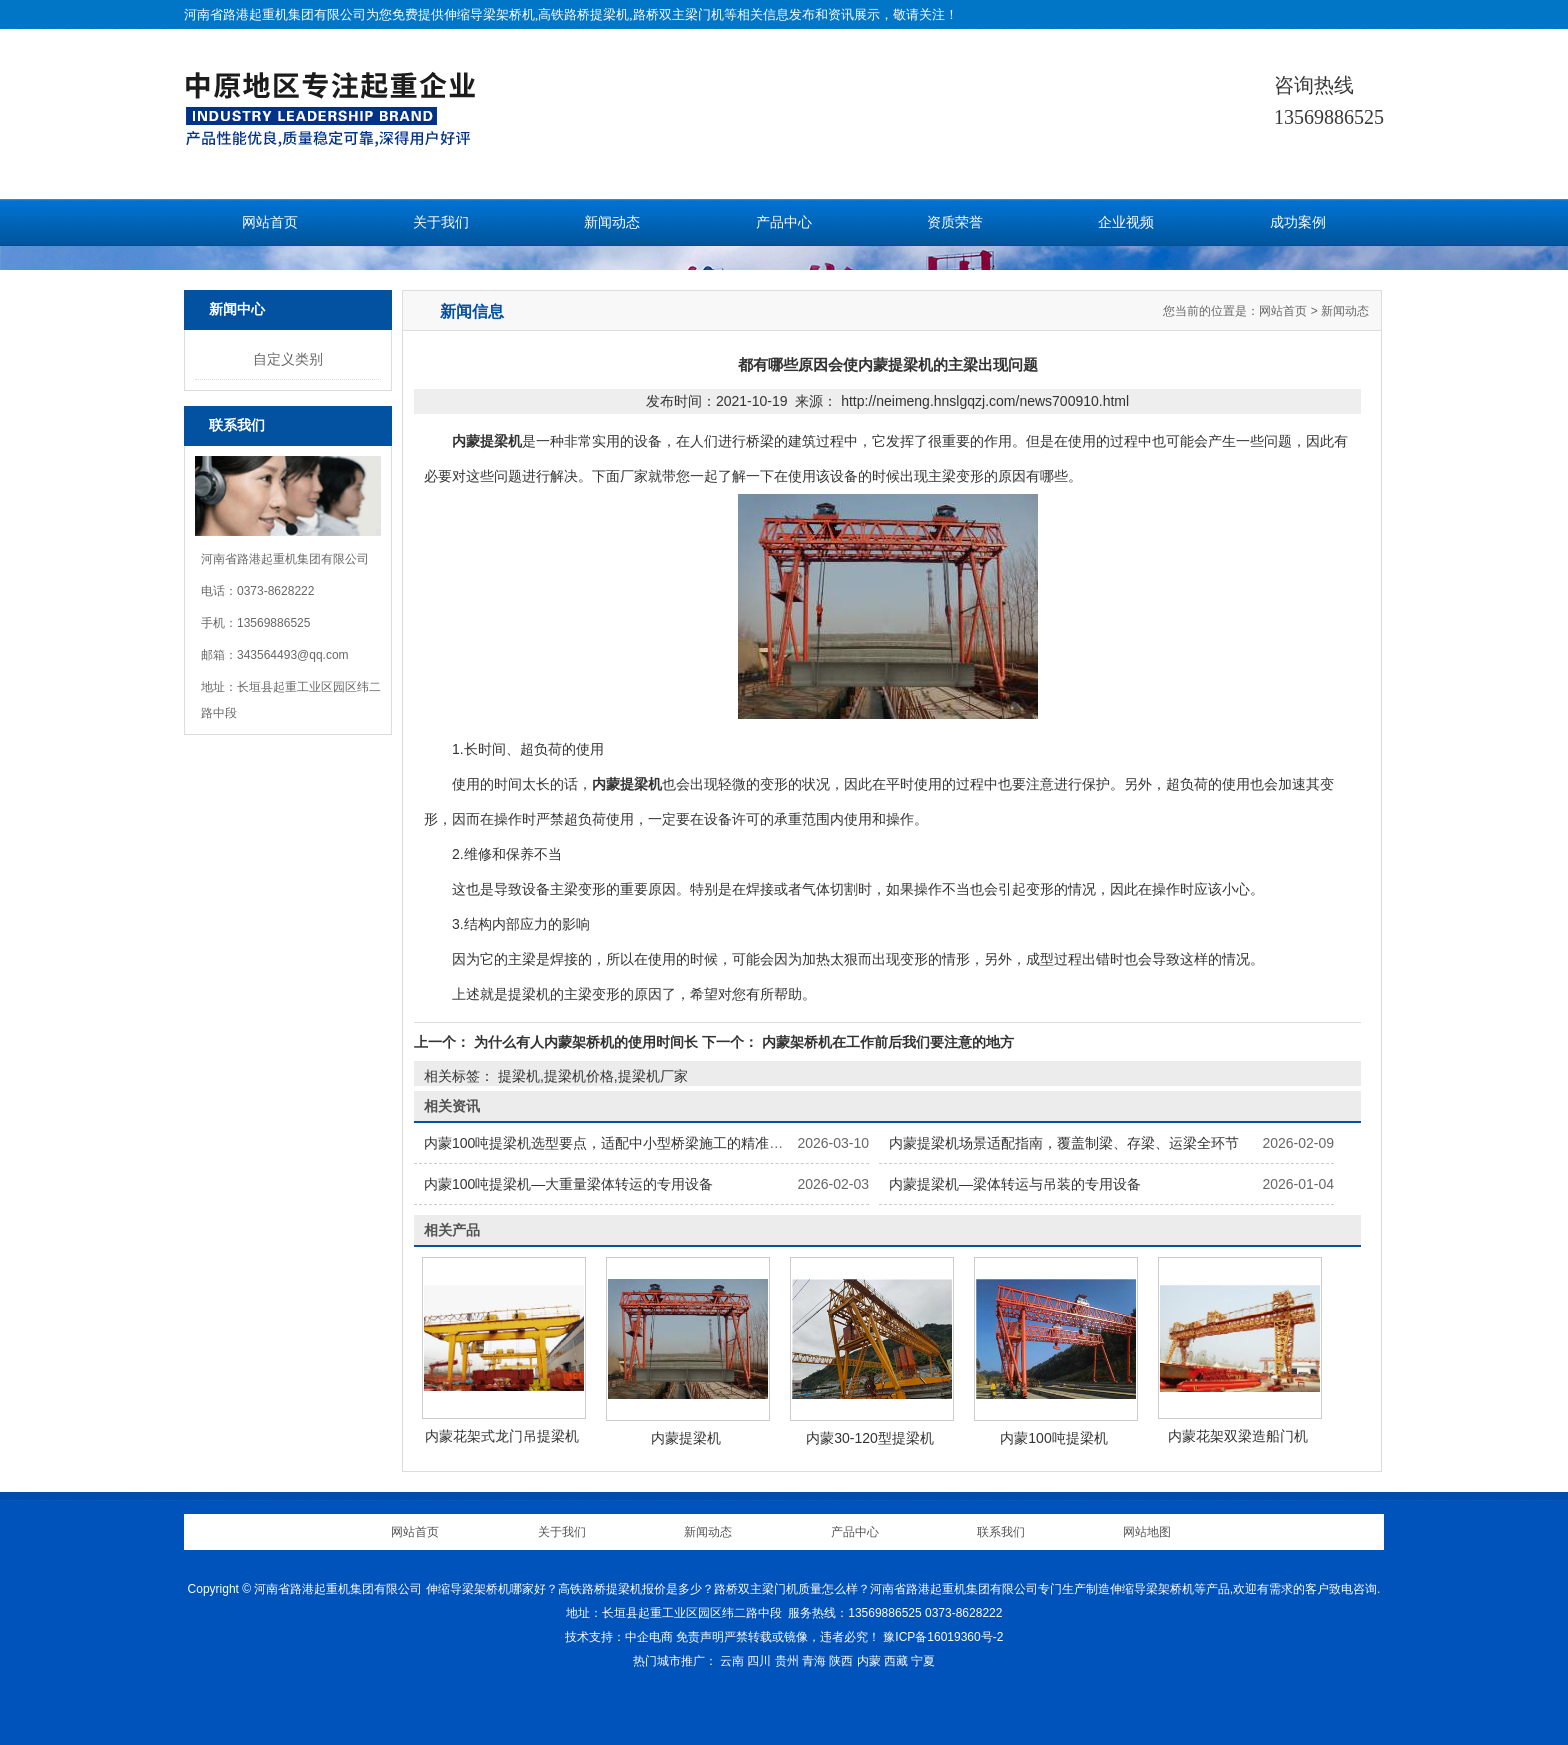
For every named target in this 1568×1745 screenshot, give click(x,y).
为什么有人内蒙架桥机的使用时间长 (586, 1042)
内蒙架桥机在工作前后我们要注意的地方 (886, 1042)
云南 (732, 1661)
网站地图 (1147, 1532)
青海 (814, 1661)
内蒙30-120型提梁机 (870, 1438)
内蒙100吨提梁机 (1053, 1438)
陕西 (841, 1661)
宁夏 (923, 1661)
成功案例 (1298, 222)
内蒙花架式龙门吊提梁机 (502, 1436)
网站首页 (270, 222)
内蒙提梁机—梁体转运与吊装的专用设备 (1015, 1184)
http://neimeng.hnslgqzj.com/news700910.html (985, 401)
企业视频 (1126, 222)
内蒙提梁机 (686, 1438)
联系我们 (1001, 1532)
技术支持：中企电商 (619, 1637)
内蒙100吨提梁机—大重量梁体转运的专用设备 (568, 1184)
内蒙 (869, 1661)
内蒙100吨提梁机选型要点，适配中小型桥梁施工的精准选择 (610, 1143)
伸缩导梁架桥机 (489, 14)
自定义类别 (288, 359)
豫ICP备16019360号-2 (943, 1637)
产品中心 (784, 222)
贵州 (787, 1661)
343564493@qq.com (293, 655)
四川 (759, 1661)
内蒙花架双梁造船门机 (1238, 1436)
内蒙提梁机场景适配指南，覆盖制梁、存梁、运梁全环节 (1064, 1143)
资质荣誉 (955, 222)
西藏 (896, 1661)
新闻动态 (612, 222)
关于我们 (441, 222)
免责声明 (700, 1637)
